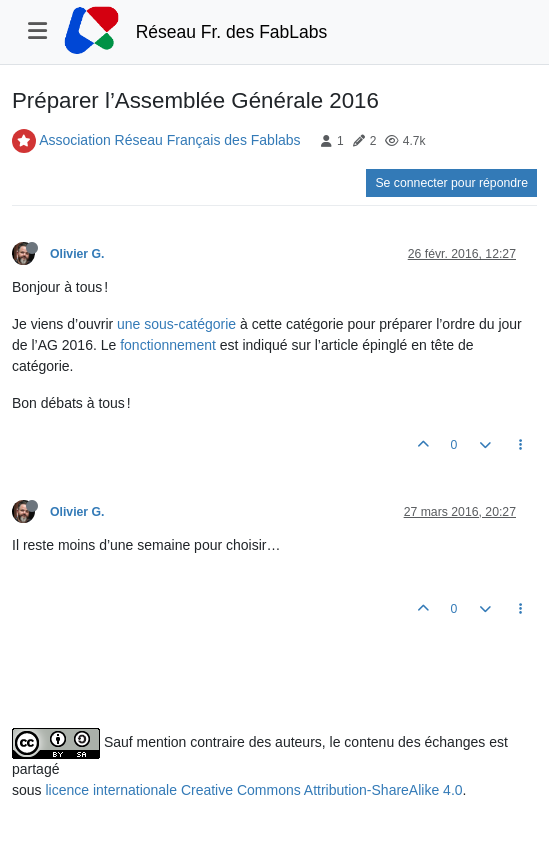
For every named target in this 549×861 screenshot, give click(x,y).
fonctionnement (168, 345)
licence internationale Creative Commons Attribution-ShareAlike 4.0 (253, 790)
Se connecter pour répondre (451, 183)
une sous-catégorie (176, 324)
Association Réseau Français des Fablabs (169, 140)
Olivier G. (77, 254)
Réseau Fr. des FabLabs (232, 32)
